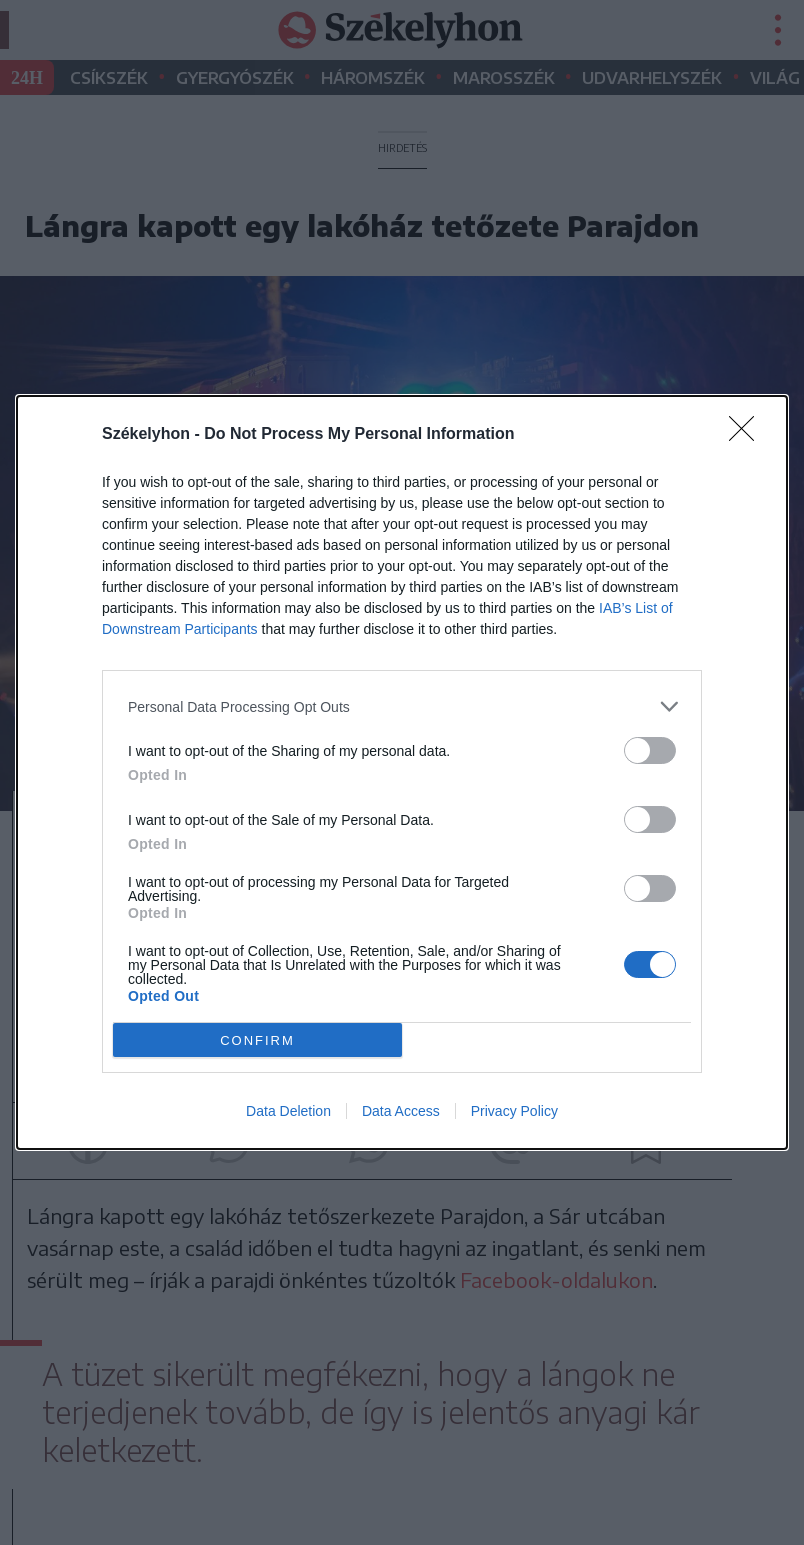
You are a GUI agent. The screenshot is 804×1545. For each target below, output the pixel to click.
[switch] (650, 750)
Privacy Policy (514, 1111)
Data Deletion (288, 1111)
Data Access (401, 1111)
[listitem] (402, 706)
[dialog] (402, 772)
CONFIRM (257, 1039)
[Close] (748, 435)
